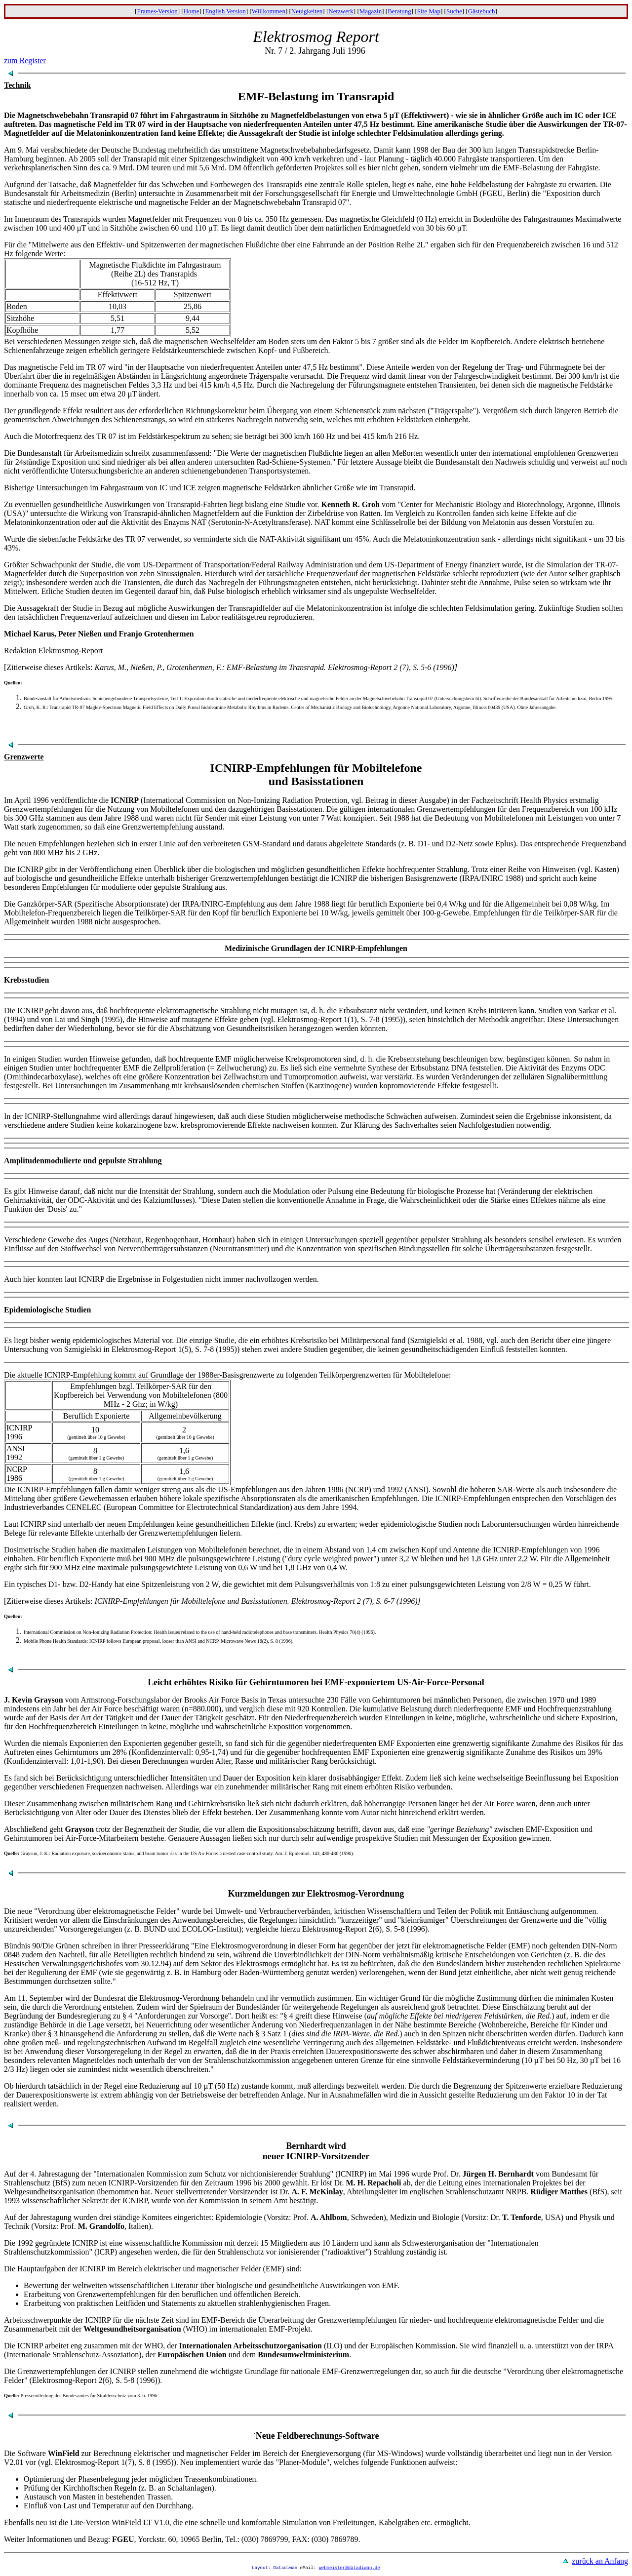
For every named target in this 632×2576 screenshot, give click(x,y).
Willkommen (268, 11)
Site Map (428, 11)
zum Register (25, 60)
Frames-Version (157, 11)
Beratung (399, 11)
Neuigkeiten (307, 11)
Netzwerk (341, 11)
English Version (225, 11)
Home (191, 11)
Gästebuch (481, 11)
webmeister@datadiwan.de (349, 2569)
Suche (454, 11)
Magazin (370, 11)
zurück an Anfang (600, 2561)
